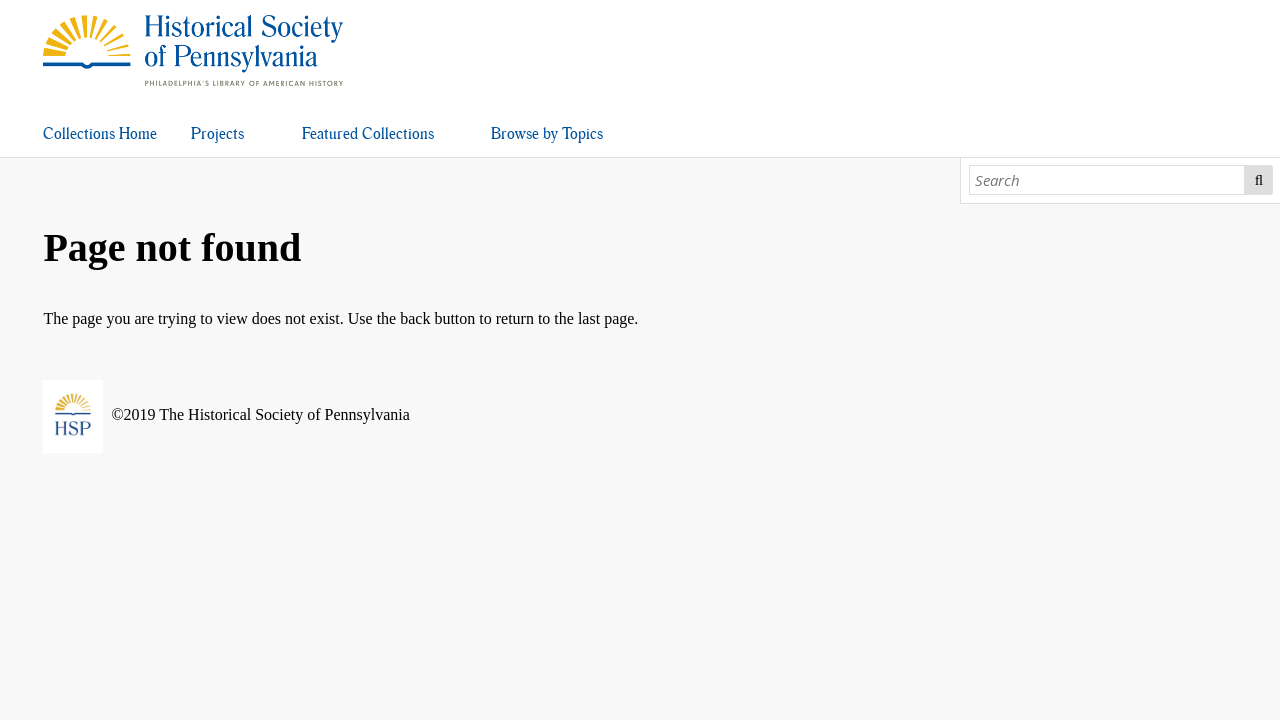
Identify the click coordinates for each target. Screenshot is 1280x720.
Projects (217, 133)
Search (1258, 180)
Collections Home (100, 133)
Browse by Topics (547, 133)
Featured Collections (368, 133)
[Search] (1107, 180)
